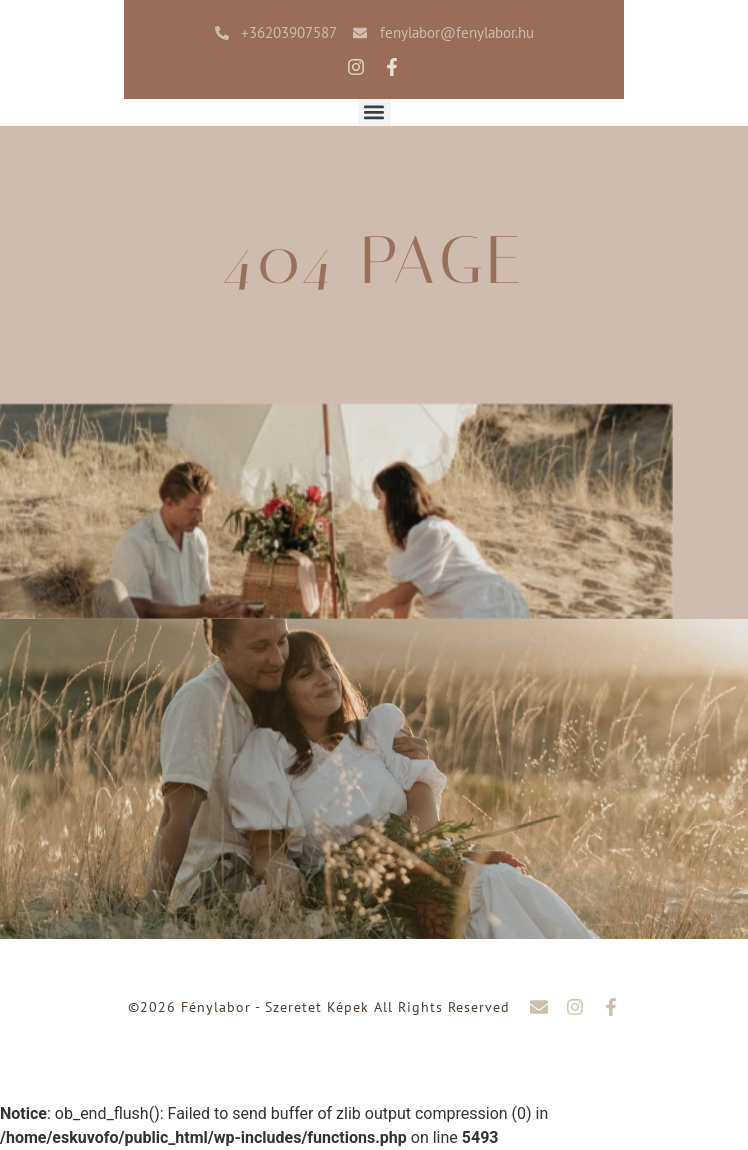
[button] (374, 112)
